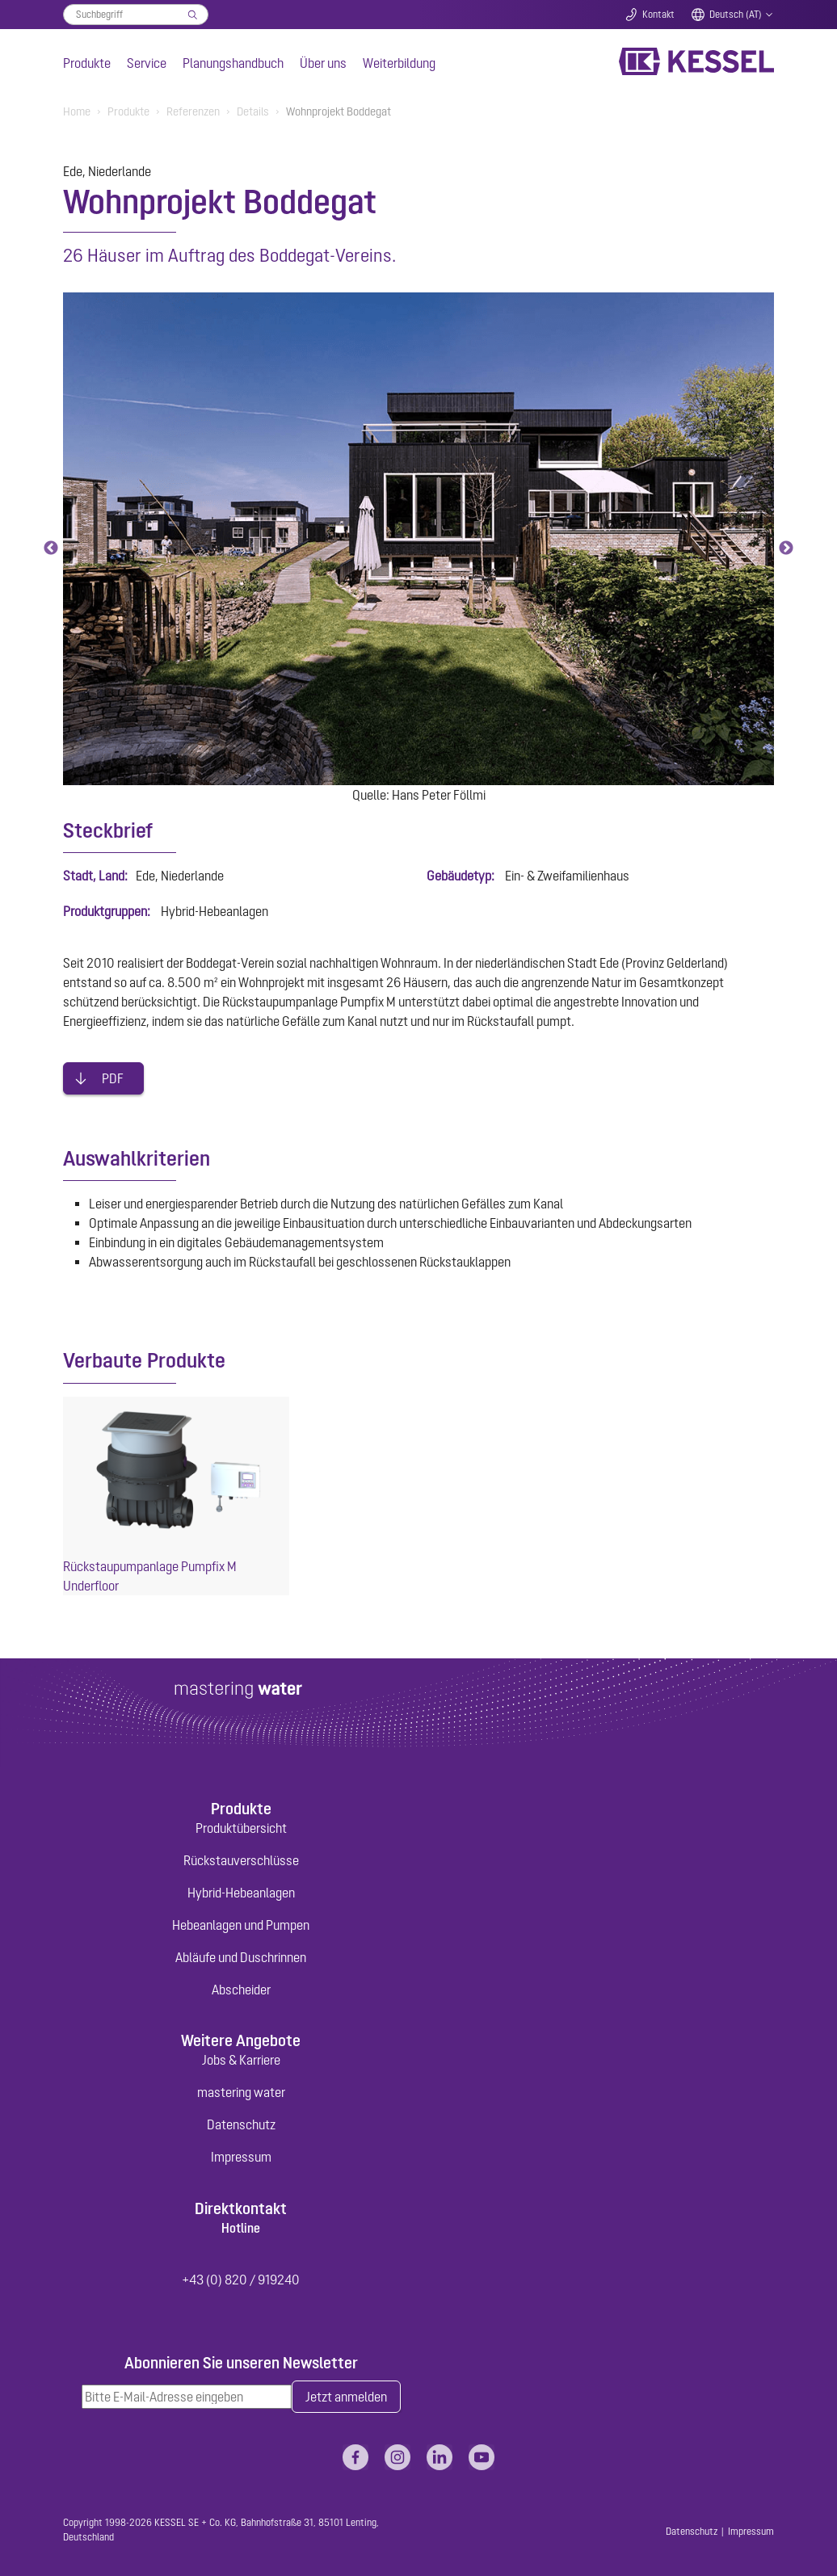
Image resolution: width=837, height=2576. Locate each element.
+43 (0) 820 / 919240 (241, 2279)
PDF (113, 1078)
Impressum (241, 2156)
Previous (51, 548)
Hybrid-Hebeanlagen (241, 1892)
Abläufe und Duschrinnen (240, 1957)
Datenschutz (241, 2124)
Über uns (323, 63)
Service (146, 63)
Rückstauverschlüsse (241, 1860)
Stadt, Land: (95, 875)
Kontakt (658, 14)
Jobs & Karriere (241, 2060)
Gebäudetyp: (460, 875)
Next (786, 548)
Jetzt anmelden (346, 2396)
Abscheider (241, 1989)
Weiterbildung (399, 63)
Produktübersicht (241, 1828)
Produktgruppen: (106, 911)
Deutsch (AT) (735, 14)
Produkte (87, 63)
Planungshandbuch (233, 63)
